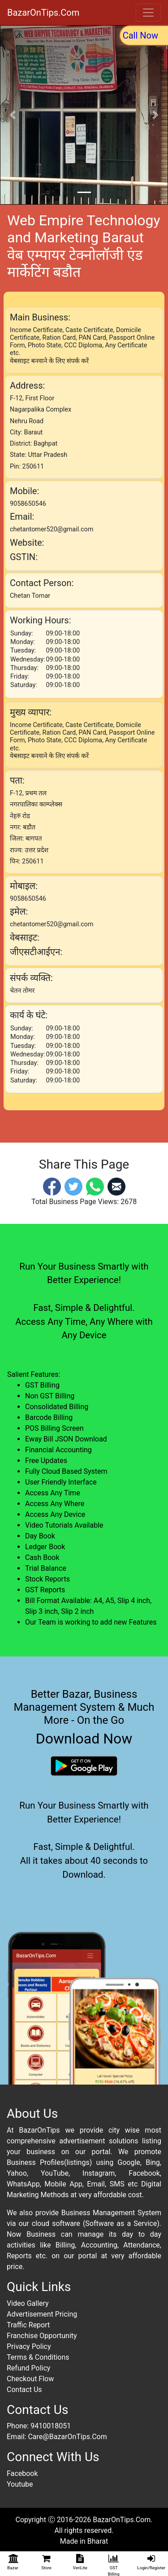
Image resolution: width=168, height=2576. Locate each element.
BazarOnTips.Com (43, 12)
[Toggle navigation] (148, 13)
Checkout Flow (30, 2378)
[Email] (116, 1186)
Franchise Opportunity (42, 2335)
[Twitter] (73, 1186)
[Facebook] (52, 1186)
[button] (12, 115)
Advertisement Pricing (42, 2314)
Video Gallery (28, 2303)
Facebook (22, 2473)
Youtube (20, 2484)
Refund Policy (28, 2368)
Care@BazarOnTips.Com (67, 2436)
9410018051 (50, 2426)
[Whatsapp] (95, 1186)
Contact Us (24, 2389)
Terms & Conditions (38, 2357)
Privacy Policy (29, 2346)
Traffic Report (28, 2325)
